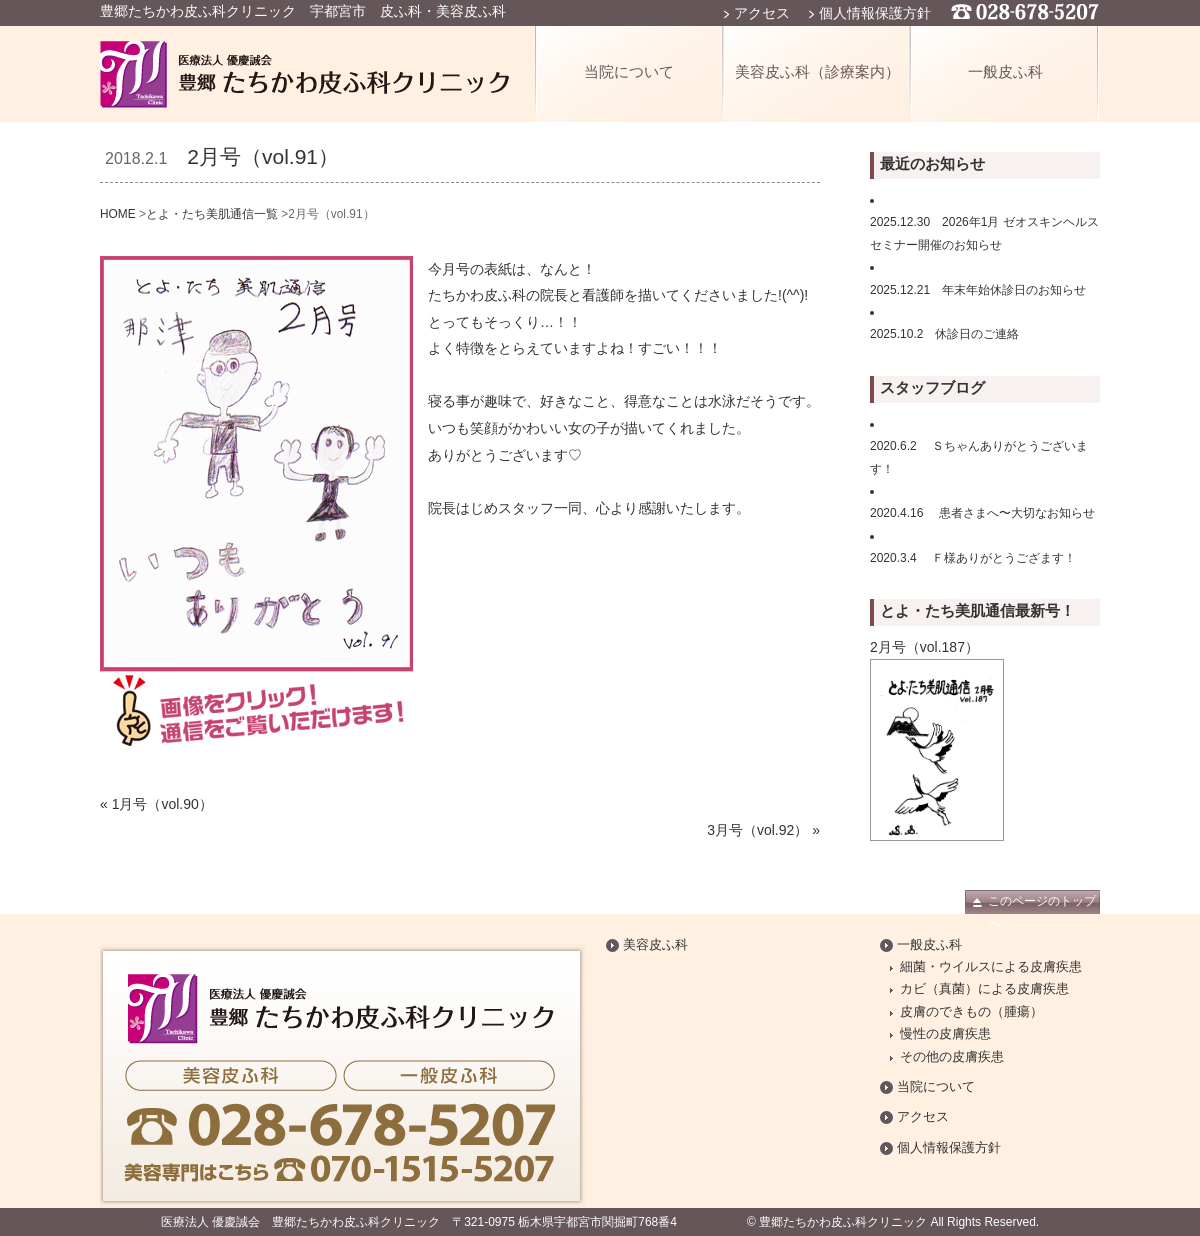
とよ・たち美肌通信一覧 (212, 214)
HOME (118, 214)
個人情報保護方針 (875, 13)
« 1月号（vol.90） (156, 804)
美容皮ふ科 (655, 945)
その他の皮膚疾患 (952, 1057)
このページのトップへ (1042, 904)
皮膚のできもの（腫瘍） (971, 1012)
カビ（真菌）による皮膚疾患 (984, 989)
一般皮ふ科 (1005, 71)
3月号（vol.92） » (763, 830)
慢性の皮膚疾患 (945, 1034)
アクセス (762, 13)
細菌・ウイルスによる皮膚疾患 (991, 967)
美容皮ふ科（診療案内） (817, 71)
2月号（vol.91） (263, 156)
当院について (629, 71)
